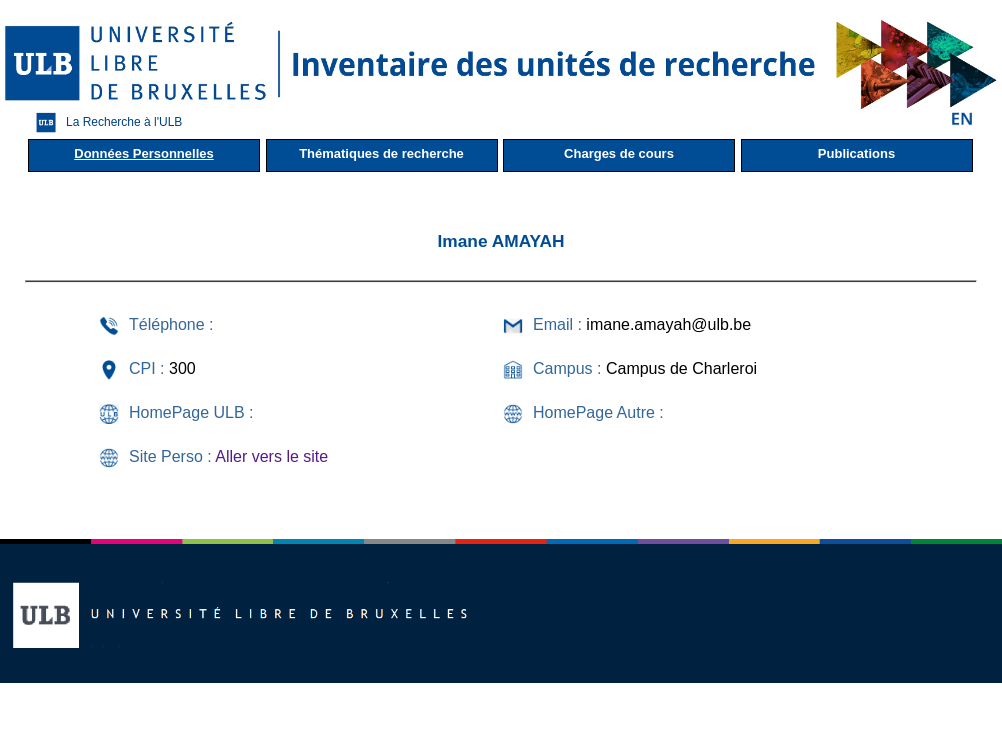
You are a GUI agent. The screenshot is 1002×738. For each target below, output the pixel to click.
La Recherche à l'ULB (104, 122)
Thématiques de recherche (381, 153)
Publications (856, 153)
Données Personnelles (143, 153)
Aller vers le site (271, 456)
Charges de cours (619, 153)
